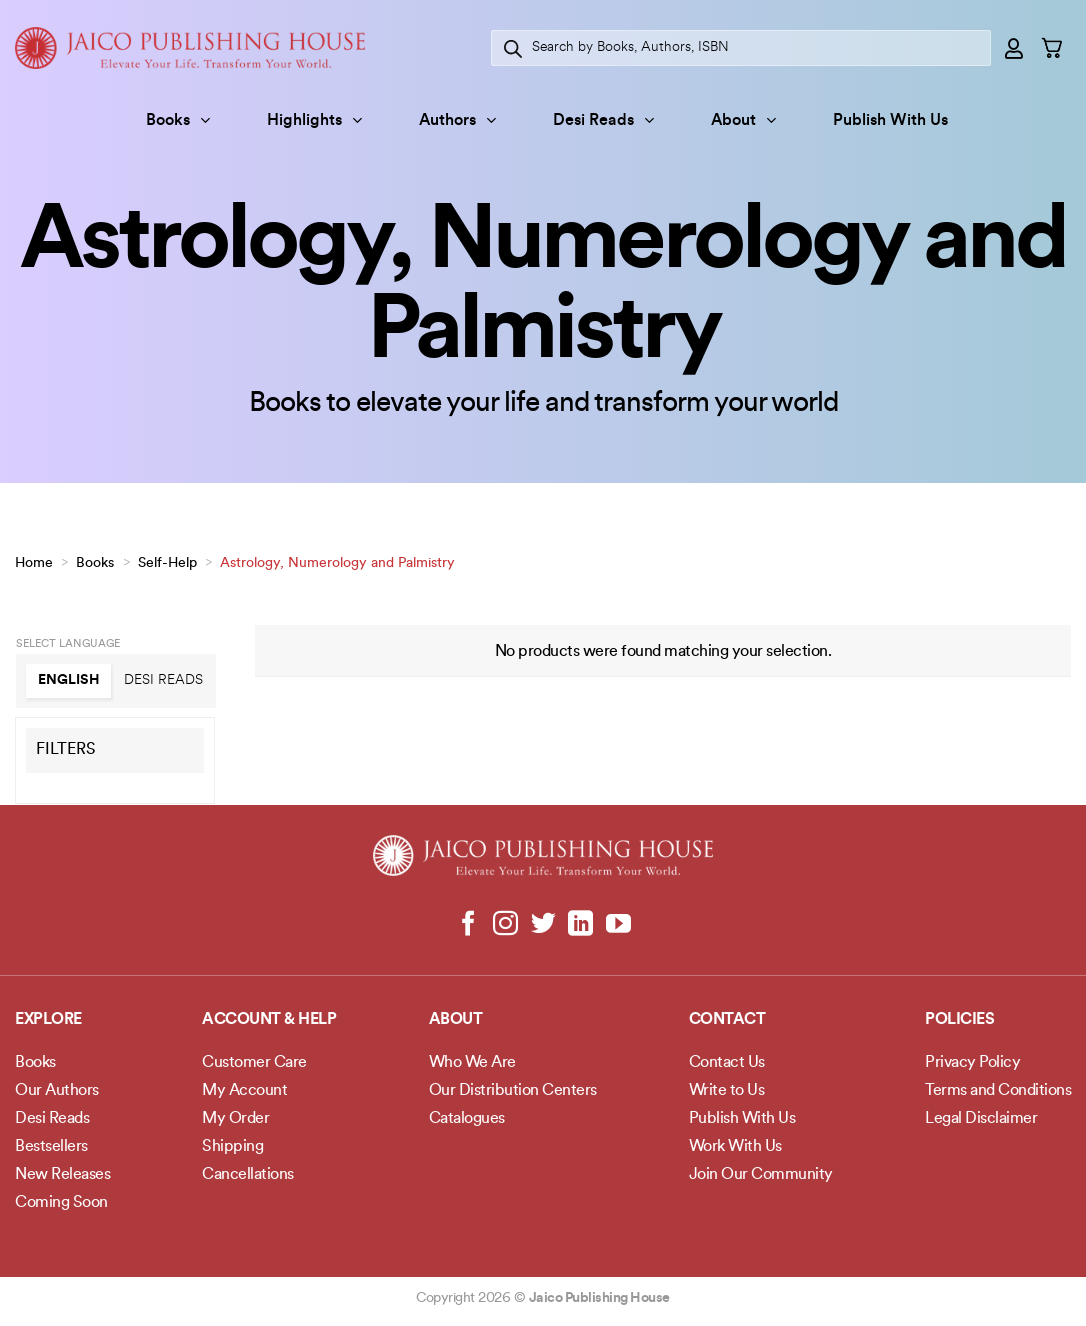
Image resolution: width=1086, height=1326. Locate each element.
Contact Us (727, 1063)
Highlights (314, 120)
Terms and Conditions (998, 1091)
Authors (457, 120)
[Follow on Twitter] (543, 925)
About (743, 120)
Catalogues (467, 1119)
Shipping (232, 1147)
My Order (235, 1119)
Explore (48, 1020)
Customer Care (254, 1063)
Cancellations (248, 1175)
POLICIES (959, 1020)
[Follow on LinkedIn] (580, 925)
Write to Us (727, 1091)
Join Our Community (761, 1175)
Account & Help (269, 1020)
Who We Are (472, 1063)
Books (178, 120)
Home (34, 563)
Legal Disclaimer (981, 1119)
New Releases (62, 1175)
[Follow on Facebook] (468, 925)
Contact (727, 1020)
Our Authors (57, 1091)
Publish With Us (890, 121)
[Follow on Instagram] (505, 925)
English (69, 680)
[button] (1015, 48)
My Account (244, 1091)
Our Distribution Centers (513, 1091)
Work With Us (735, 1147)
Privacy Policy (972, 1063)
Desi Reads (603, 120)
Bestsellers (51, 1147)
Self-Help (167, 563)
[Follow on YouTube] (617, 925)
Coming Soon (61, 1203)
